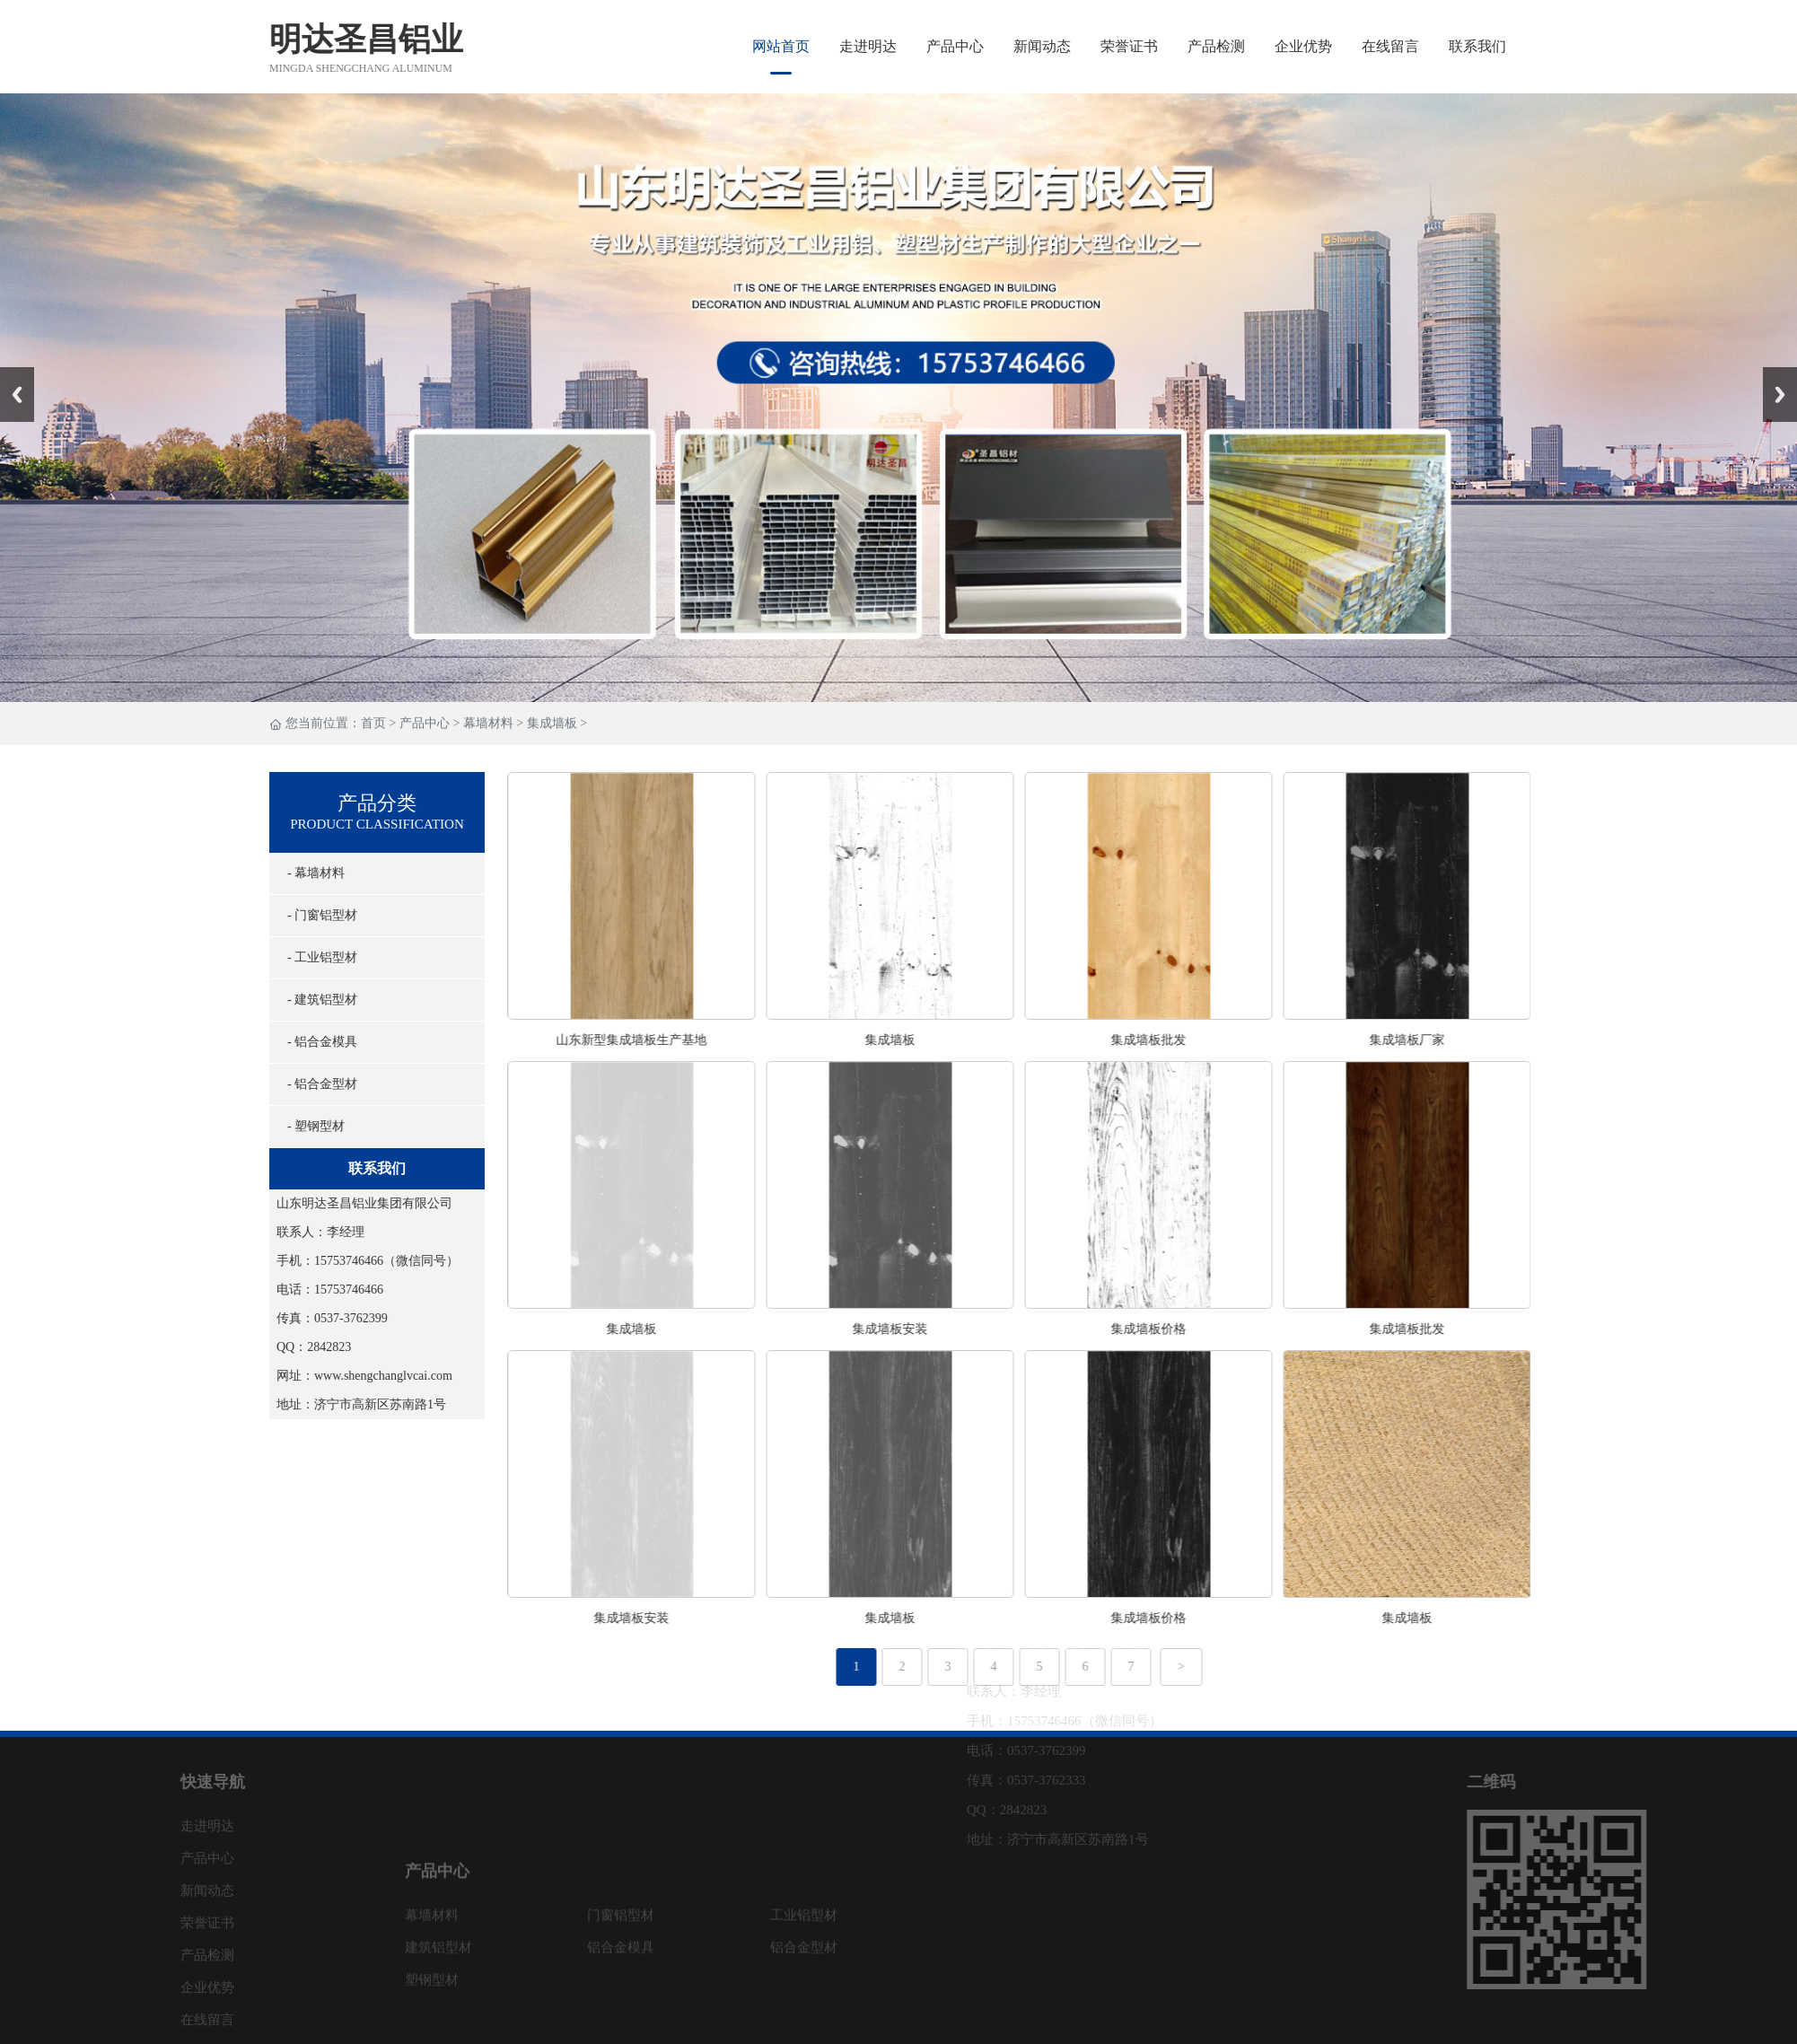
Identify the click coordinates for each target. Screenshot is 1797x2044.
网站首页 (781, 46)
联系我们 (1477, 46)
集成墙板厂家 (1456, 1040)
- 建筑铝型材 (311, 999)
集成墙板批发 (1197, 1040)
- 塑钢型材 (305, 1126)
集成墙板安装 (939, 1329)
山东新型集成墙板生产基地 (680, 1040)
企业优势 (1303, 46)
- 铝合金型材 (311, 1084)
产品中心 (955, 46)
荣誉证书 (1129, 46)
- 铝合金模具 (311, 1041)
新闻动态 (1042, 46)
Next (1773, 373)
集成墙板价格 (1197, 1329)
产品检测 (1216, 46)
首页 (373, 724)
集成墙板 (552, 724)
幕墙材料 (488, 724)
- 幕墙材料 (305, 873)
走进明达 (868, 46)
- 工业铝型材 (311, 957)
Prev (10, 373)
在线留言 (1390, 46)
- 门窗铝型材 (311, 915)
